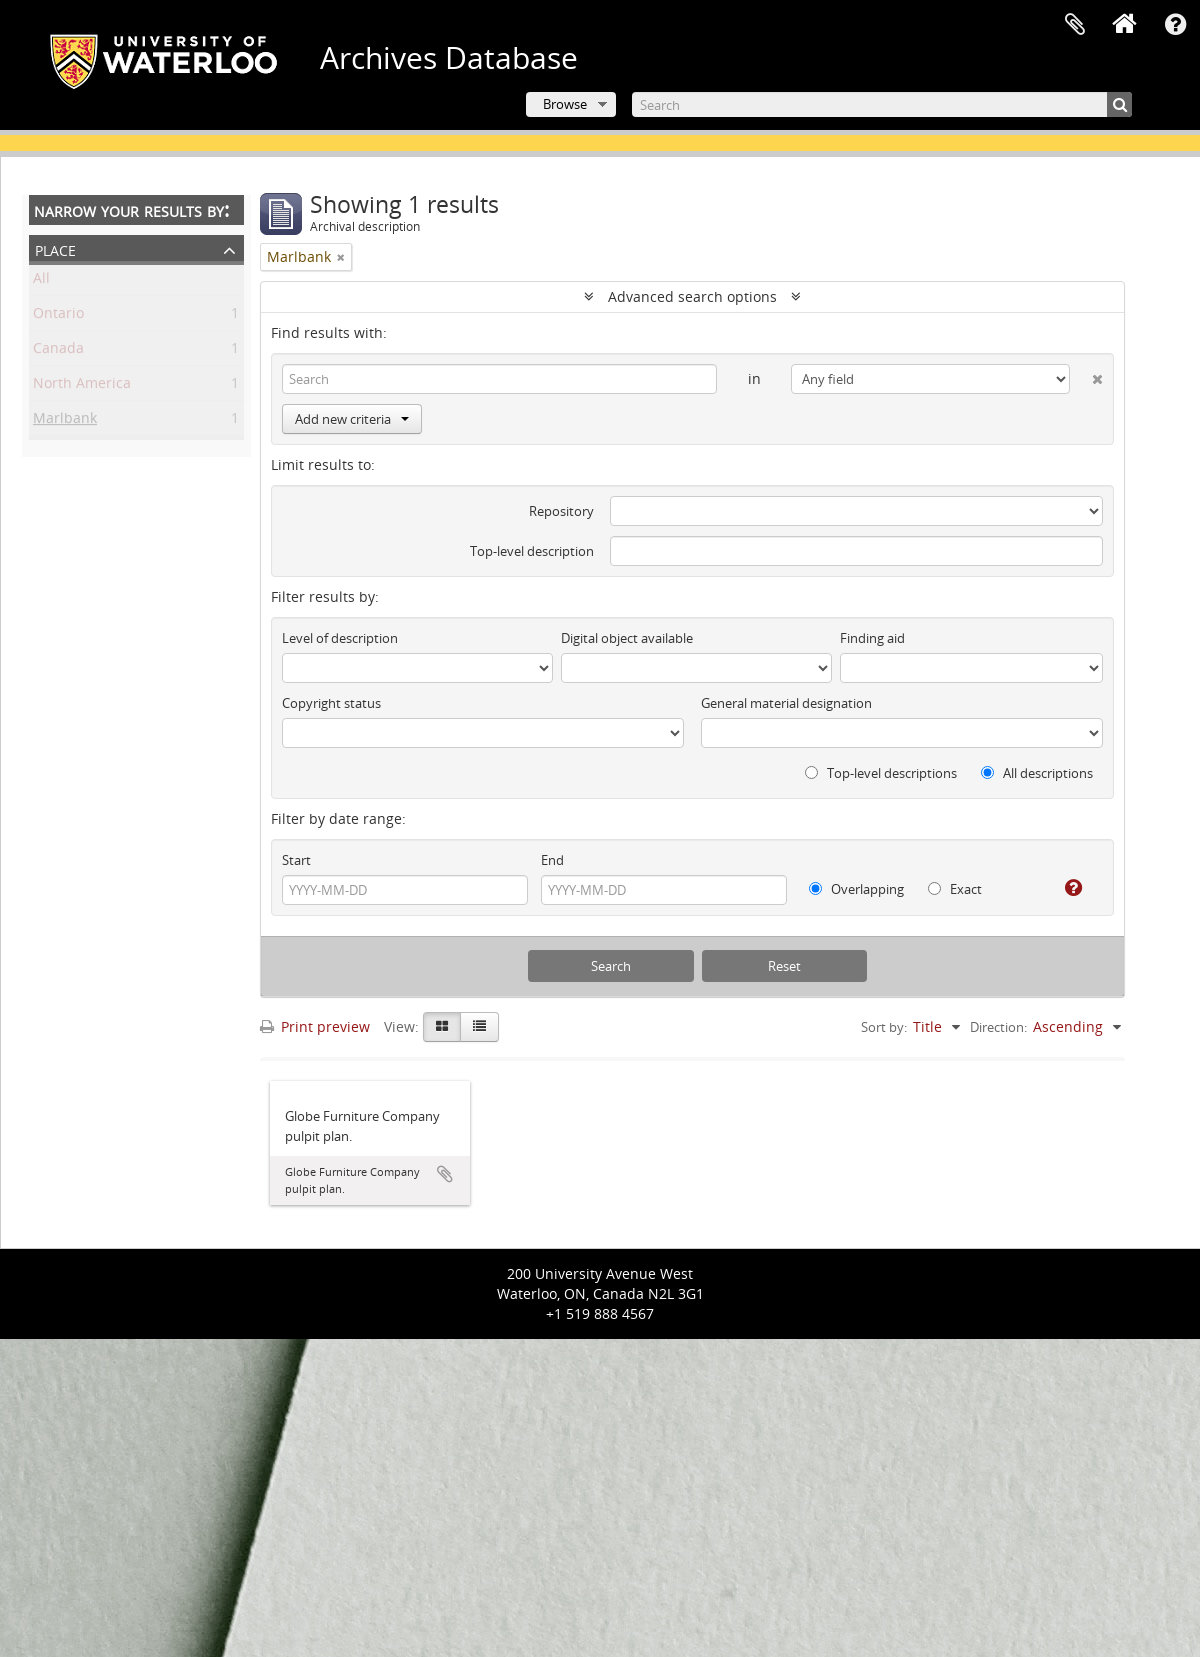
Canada (58, 351)
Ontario (58, 316)
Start (296, 860)
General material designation (786, 703)
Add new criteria (352, 419)
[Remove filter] (341, 257)
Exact (955, 889)
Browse (565, 104)
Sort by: (884, 1027)
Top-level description (532, 551)
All (41, 281)
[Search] (882, 104)
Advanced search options (692, 296)
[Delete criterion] (1086, 375)
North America (82, 386)
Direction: (998, 1027)
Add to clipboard (445, 1174)
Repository (561, 511)
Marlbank (65, 421)
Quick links (1175, 25)
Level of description (340, 638)
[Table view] (479, 1027)
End (552, 860)
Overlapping (856, 889)
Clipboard (1075, 25)
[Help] (1065, 888)
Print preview (315, 1026)
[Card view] (442, 1027)
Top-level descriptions (881, 773)
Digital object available (627, 638)
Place (55, 248)
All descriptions (1037, 773)
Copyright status (331, 703)
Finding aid (872, 638)
